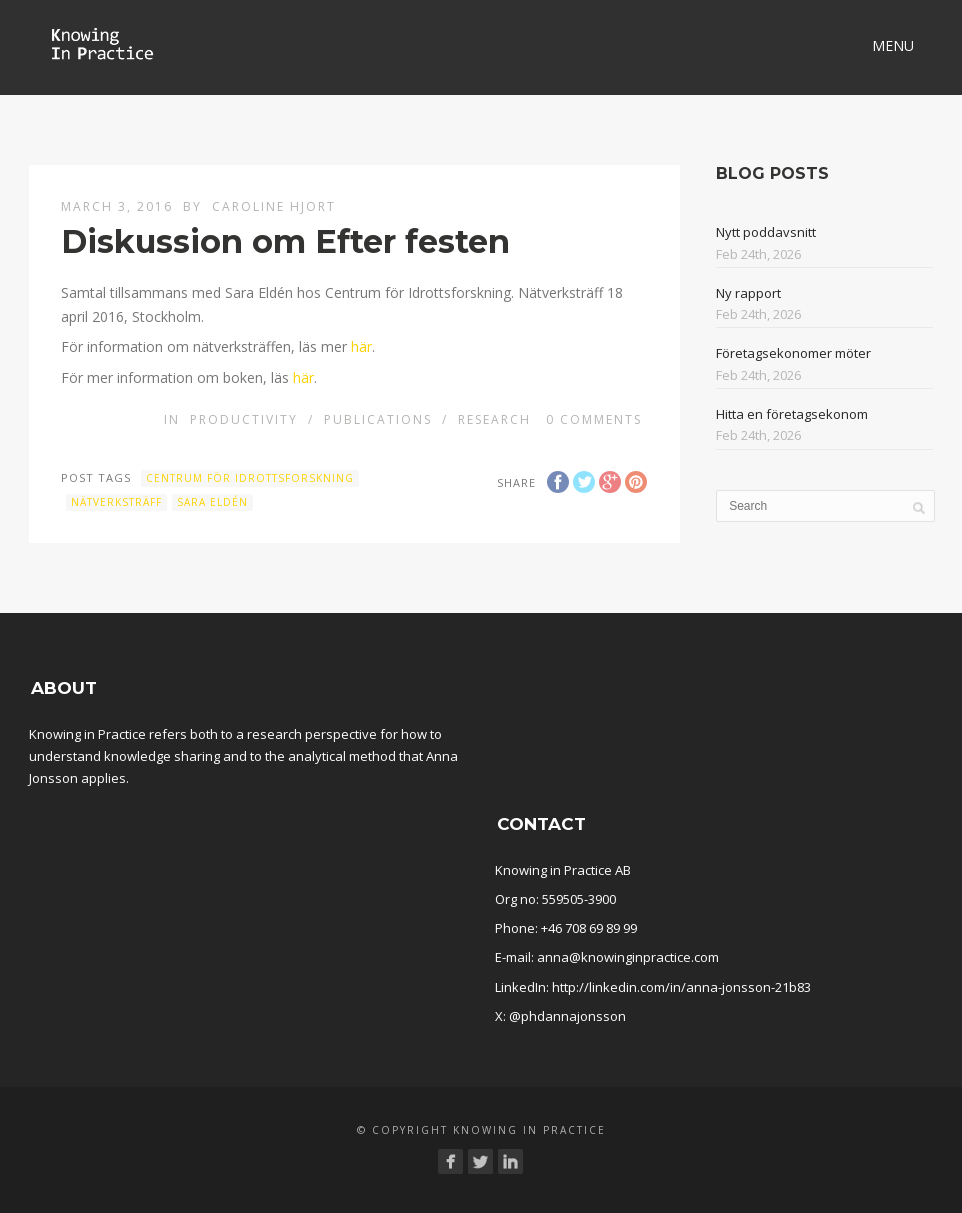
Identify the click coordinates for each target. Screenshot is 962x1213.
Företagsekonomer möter (793, 353)
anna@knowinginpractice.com (628, 957)
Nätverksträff (116, 502)
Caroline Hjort (274, 206)
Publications (378, 419)
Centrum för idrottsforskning (250, 478)
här (361, 346)
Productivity (244, 419)
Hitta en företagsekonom (792, 414)
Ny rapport (748, 293)
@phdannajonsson (567, 1016)
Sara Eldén (212, 502)
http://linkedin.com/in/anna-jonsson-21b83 (681, 987)
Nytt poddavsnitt (766, 232)
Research (494, 419)
